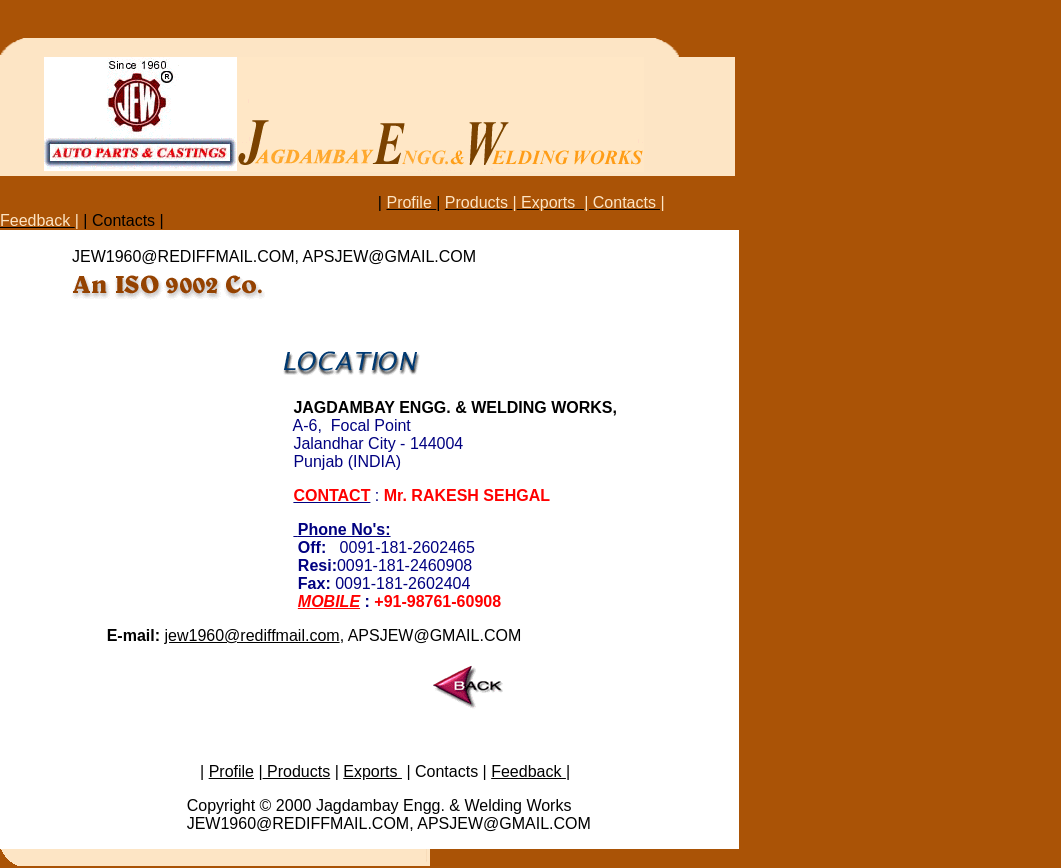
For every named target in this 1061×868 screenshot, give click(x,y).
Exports (372, 771)
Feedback (528, 771)
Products (297, 771)
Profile (231, 771)
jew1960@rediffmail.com (251, 635)
